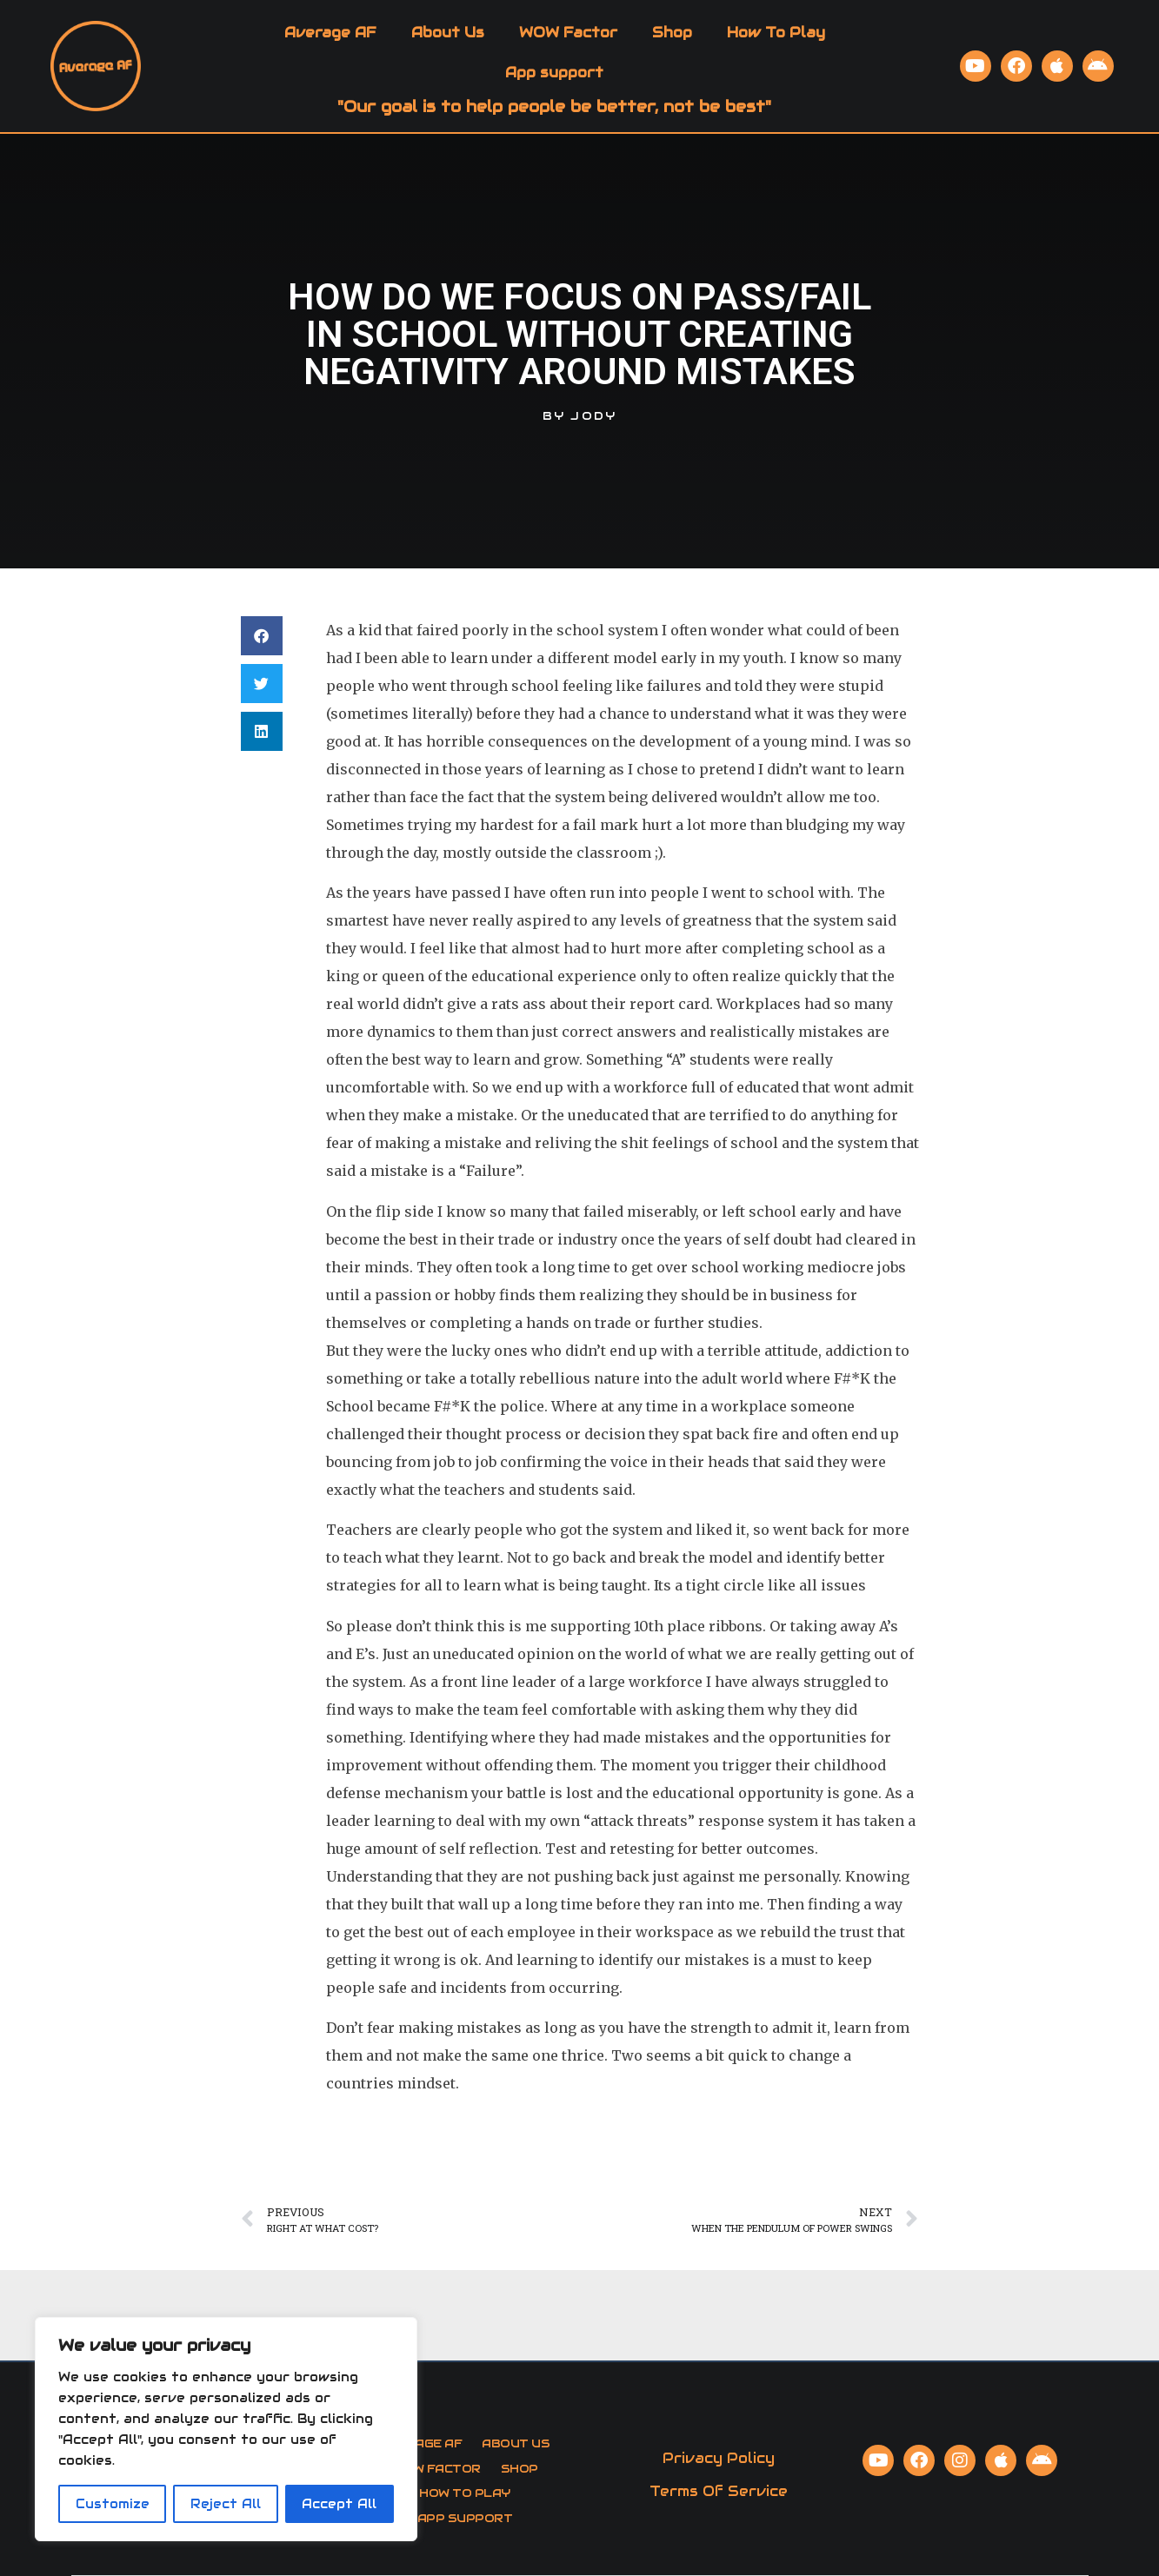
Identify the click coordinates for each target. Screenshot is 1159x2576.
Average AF (330, 32)
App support (554, 72)
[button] (262, 635)
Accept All (339, 2504)
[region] (226, 2429)
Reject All (225, 2504)
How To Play (776, 32)
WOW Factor (568, 32)
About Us (447, 32)
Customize (113, 2504)
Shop (672, 32)
